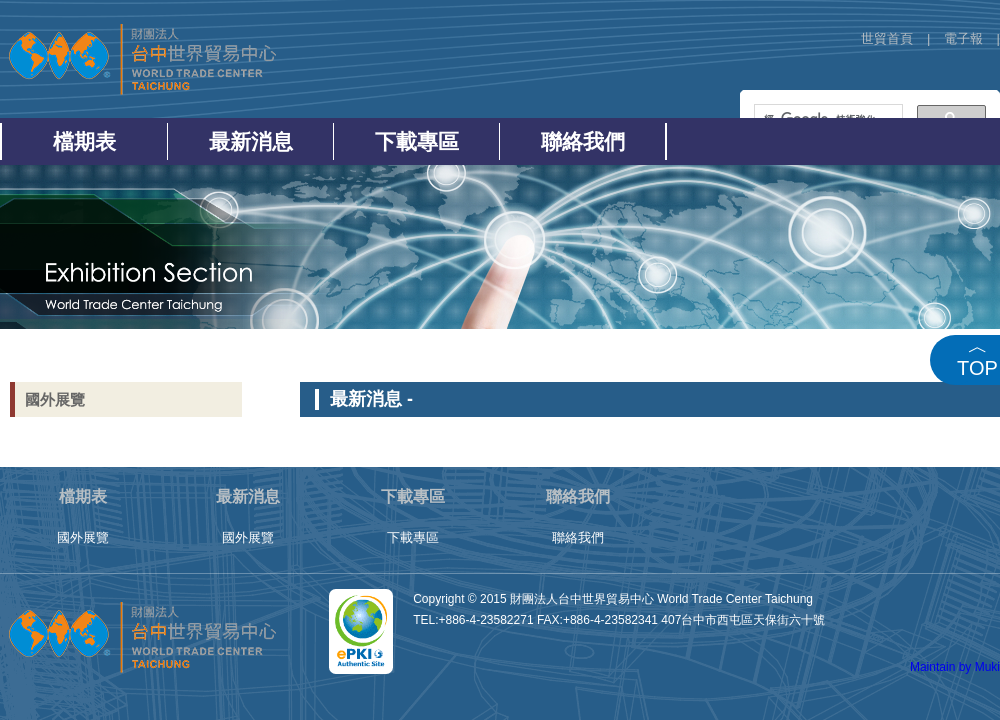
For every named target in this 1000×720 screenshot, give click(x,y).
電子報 (963, 38)
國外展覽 (55, 399)
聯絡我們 (583, 141)
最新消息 (251, 141)
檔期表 (84, 141)
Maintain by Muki (955, 667)
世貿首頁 (887, 38)
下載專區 (417, 141)
